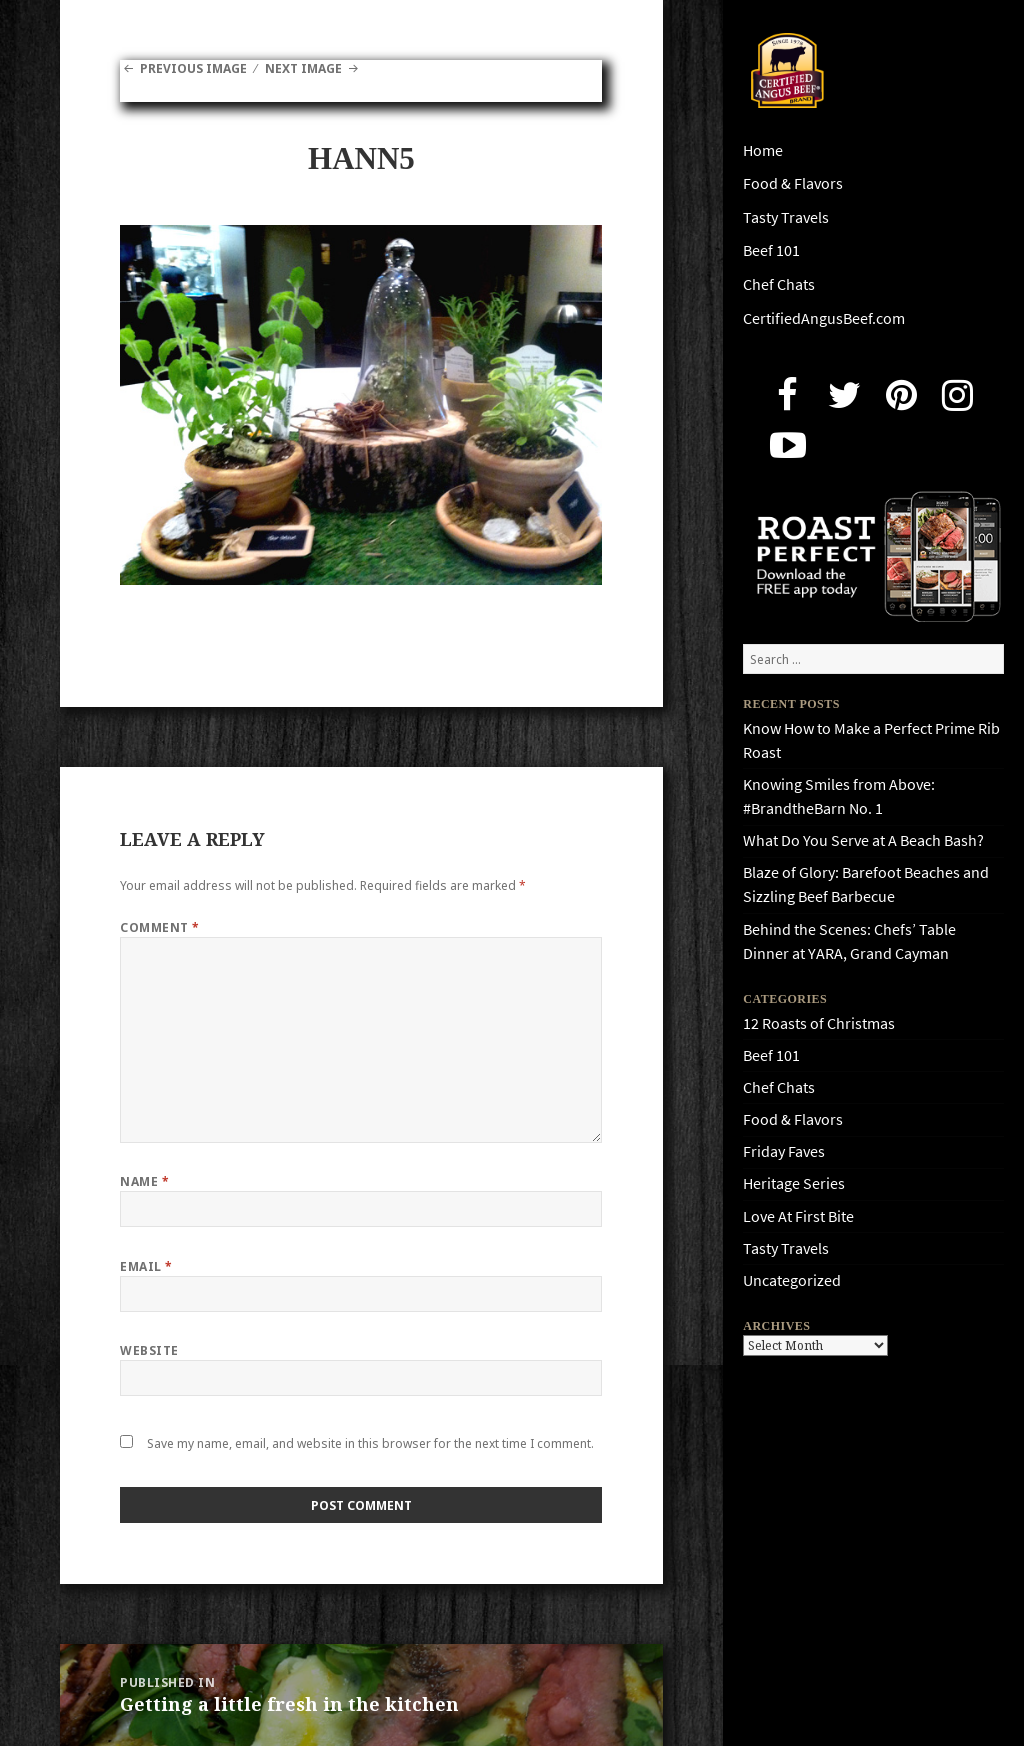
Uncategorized (792, 1280)
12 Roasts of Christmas (819, 1023)
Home (763, 150)
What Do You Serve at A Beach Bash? (863, 840)
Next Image (303, 68)
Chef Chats (779, 284)
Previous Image (193, 68)
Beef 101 (771, 250)
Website (149, 1350)
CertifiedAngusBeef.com (824, 318)
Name (144, 1181)
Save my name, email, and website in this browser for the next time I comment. (370, 1443)
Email (146, 1266)
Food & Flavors (793, 183)
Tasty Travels (786, 217)
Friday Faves (784, 1151)
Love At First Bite (798, 1216)
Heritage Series (794, 1183)
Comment (159, 927)
